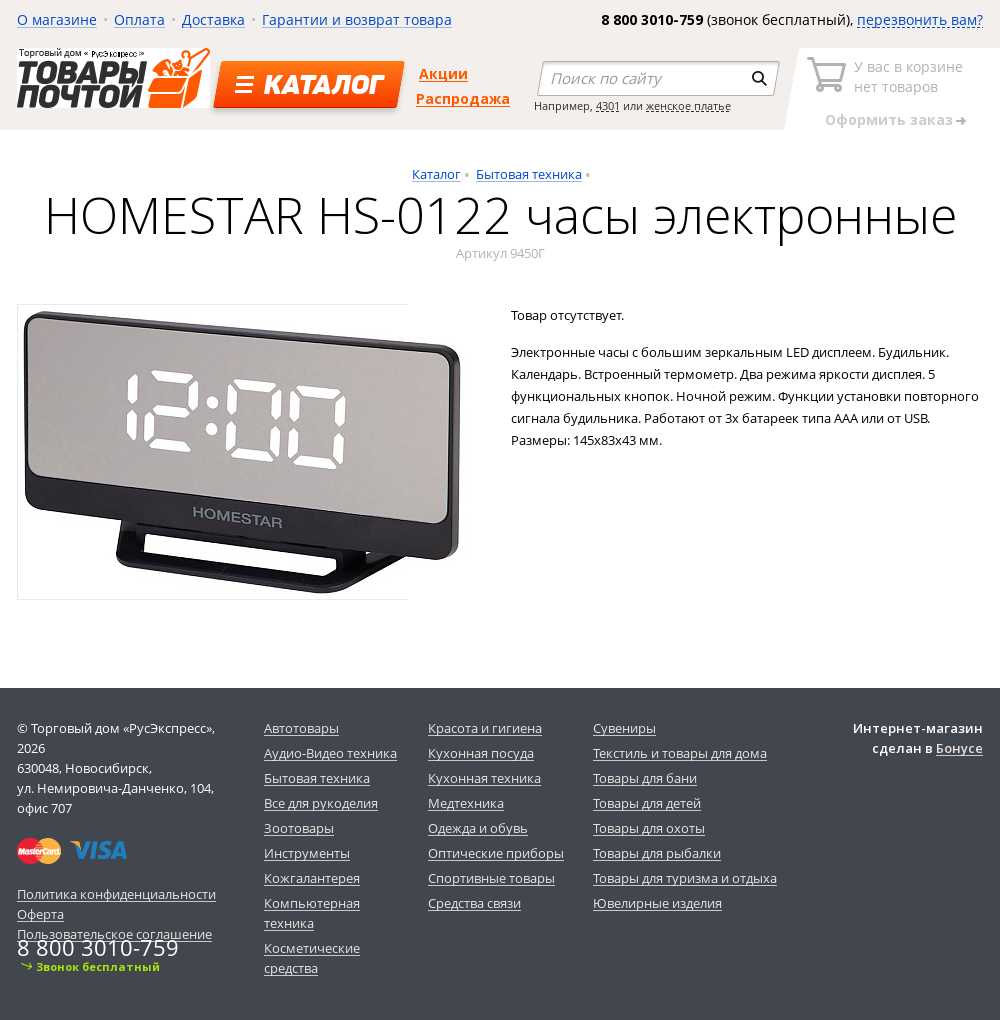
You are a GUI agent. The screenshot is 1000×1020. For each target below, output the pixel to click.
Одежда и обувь (478, 828)
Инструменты (307, 853)
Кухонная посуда (481, 753)
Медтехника (466, 803)
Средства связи (474, 903)
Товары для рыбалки (657, 853)
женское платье (688, 105)
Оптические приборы (496, 853)
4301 (608, 105)
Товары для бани (645, 778)
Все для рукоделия (321, 803)
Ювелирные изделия (657, 903)
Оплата (139, 19)
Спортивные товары (491, 878)
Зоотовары (299, 828)
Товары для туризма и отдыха (685, 878)
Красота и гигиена (485, 728)
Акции (443, 73)
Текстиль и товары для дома (680, 753)
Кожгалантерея (312, 878)
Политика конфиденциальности (116, 894)
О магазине (57, 19)
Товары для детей (647, 803)
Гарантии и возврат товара (357, 19)
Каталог (436, 174)
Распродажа (463, 98)
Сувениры (624, 728)
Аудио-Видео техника (330, 753)
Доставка (213, 19)
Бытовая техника (529, 174)
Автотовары (301, 728)
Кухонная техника (484, 778)
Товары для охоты (649, 828)
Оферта (40, 914)
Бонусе (959, 748)
